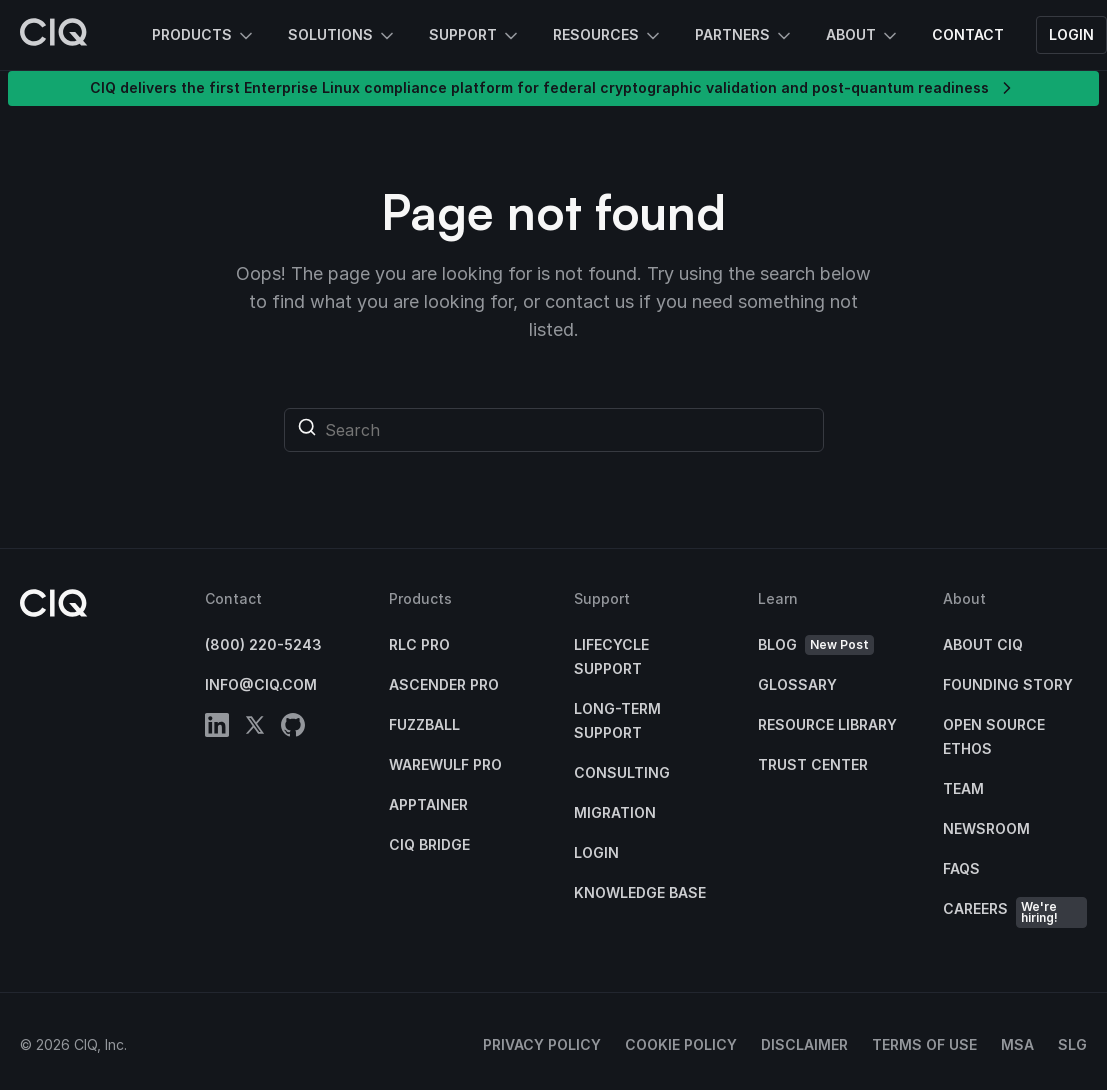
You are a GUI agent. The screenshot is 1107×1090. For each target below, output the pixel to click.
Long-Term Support (617, 720)
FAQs (961, 868)
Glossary (797, 684)
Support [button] (475, 36)
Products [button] (204, 36)
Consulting (622, 772)
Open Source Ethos (994, 736)
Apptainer (428, 804)
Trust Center (813, 764)
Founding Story (1008, 684)
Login (1071, 34)
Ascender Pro (444, 684)
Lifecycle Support (611, 656)
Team (963, 788)
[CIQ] (54, 35)
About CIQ (983, 644)
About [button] (863, 36)
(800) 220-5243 (263, 644)
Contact (968, 34)
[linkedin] (217, 728)
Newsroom (986, 828)
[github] (293, 728)
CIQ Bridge (429, 844)
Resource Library (827, 724)
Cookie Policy (681, 1044)
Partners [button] (744, 36)
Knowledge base (640, 892)
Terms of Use (924, 1044)
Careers (1015, 912)
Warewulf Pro (445, 764)
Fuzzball (424, 724)
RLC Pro (419, 644)
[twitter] (255, 728)
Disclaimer (804, 1044)
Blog (816, 645)
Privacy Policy (542, 1044)
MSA (1017, 1044)
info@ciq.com (261, 684)
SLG (1072, 1044)
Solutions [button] (342, 36)
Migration (615, 812)
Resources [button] (608, 36)
